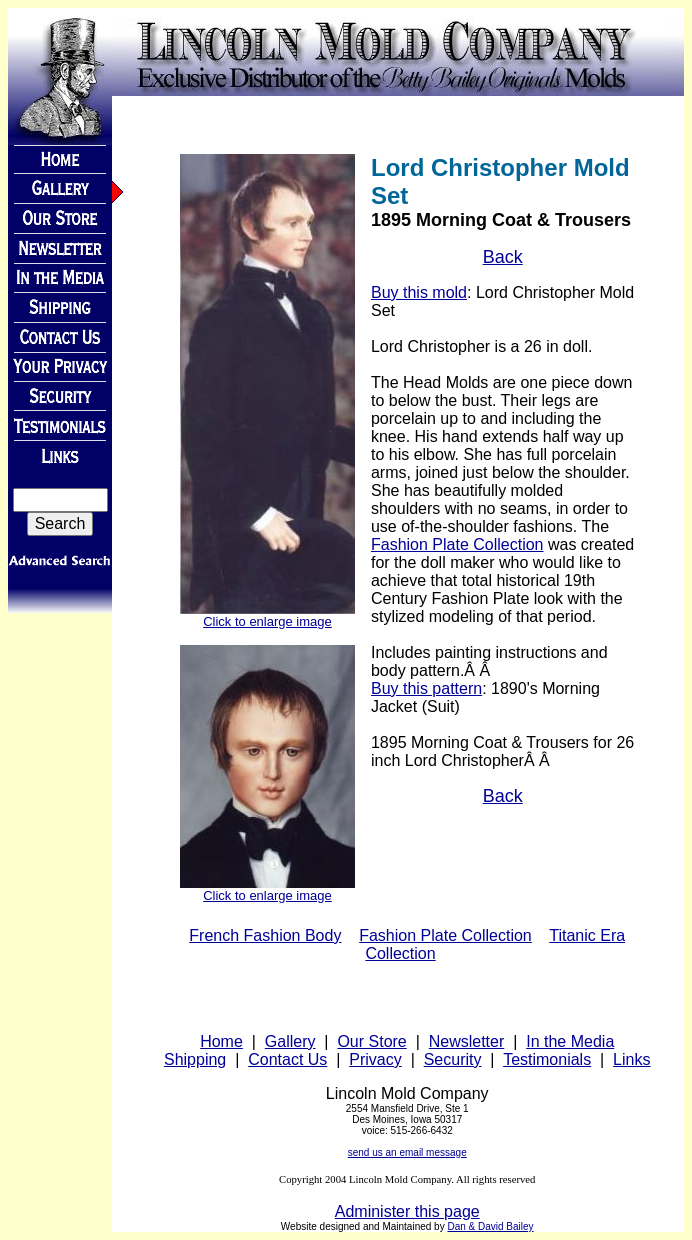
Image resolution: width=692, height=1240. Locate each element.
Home (221, 1041)
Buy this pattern (426, 688)
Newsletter (467, 1041)
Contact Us (287, 1059)
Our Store (371, 1041)
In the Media (570, 1041)
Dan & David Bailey (490, 1226)
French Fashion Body (265, 935)
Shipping (195, 1059)
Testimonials (547, 1059)
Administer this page (407, 1211)
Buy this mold (419, 292)
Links (631, 1059)
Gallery (290, 1041)
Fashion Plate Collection (457, 544)
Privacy (375, 1059)
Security (453, 1059)
